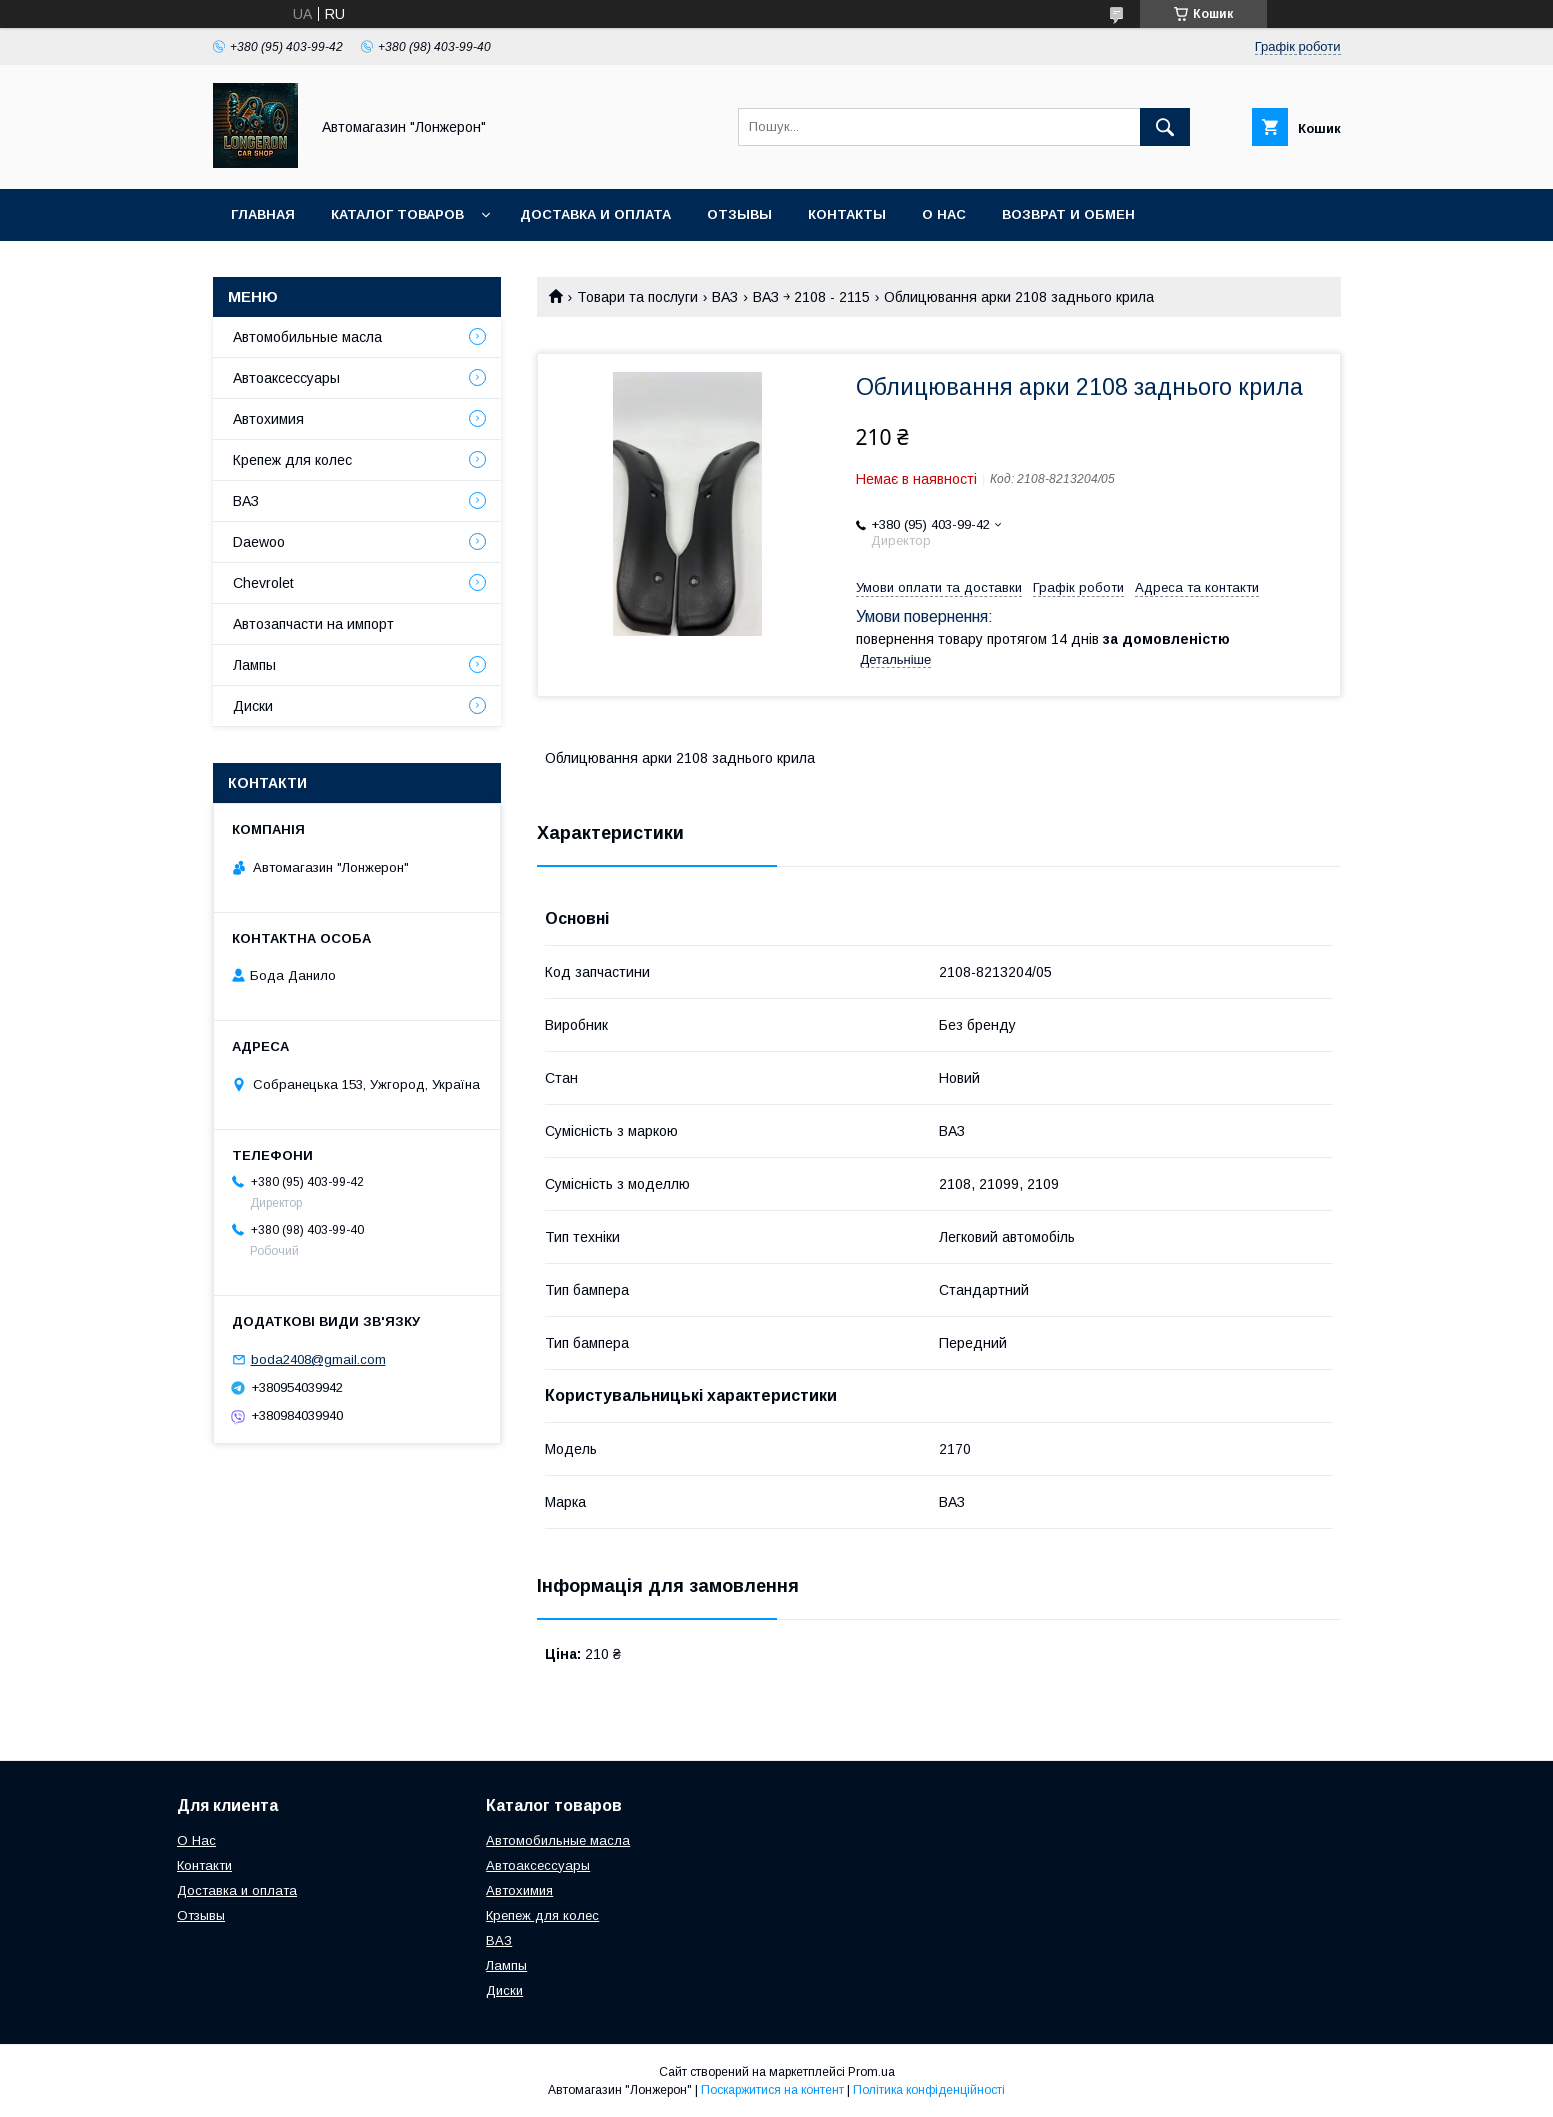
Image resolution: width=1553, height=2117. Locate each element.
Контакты (847, 214)
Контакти (204, 1865)
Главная (263, 214)
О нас (944, 214)
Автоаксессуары (286, 378)
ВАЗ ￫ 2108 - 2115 (811, 297)
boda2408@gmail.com (318, 1359)
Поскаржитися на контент (772, 2090)
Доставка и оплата (595, 214)
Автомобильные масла (307, 337)
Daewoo (259, 542)
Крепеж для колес (292, 460)
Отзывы (739, 214)
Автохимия (268, 419)
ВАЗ (725, 297)
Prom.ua (871, 2072)
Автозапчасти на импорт (313, 624)
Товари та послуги (637, 297)
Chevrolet (263, 583)
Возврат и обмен (1068, 214)
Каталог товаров (397, 214)
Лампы (254, 665)
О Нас (196, 1840)
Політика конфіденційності (929, 2090)
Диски (253, 706)
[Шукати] (1165, 127)
